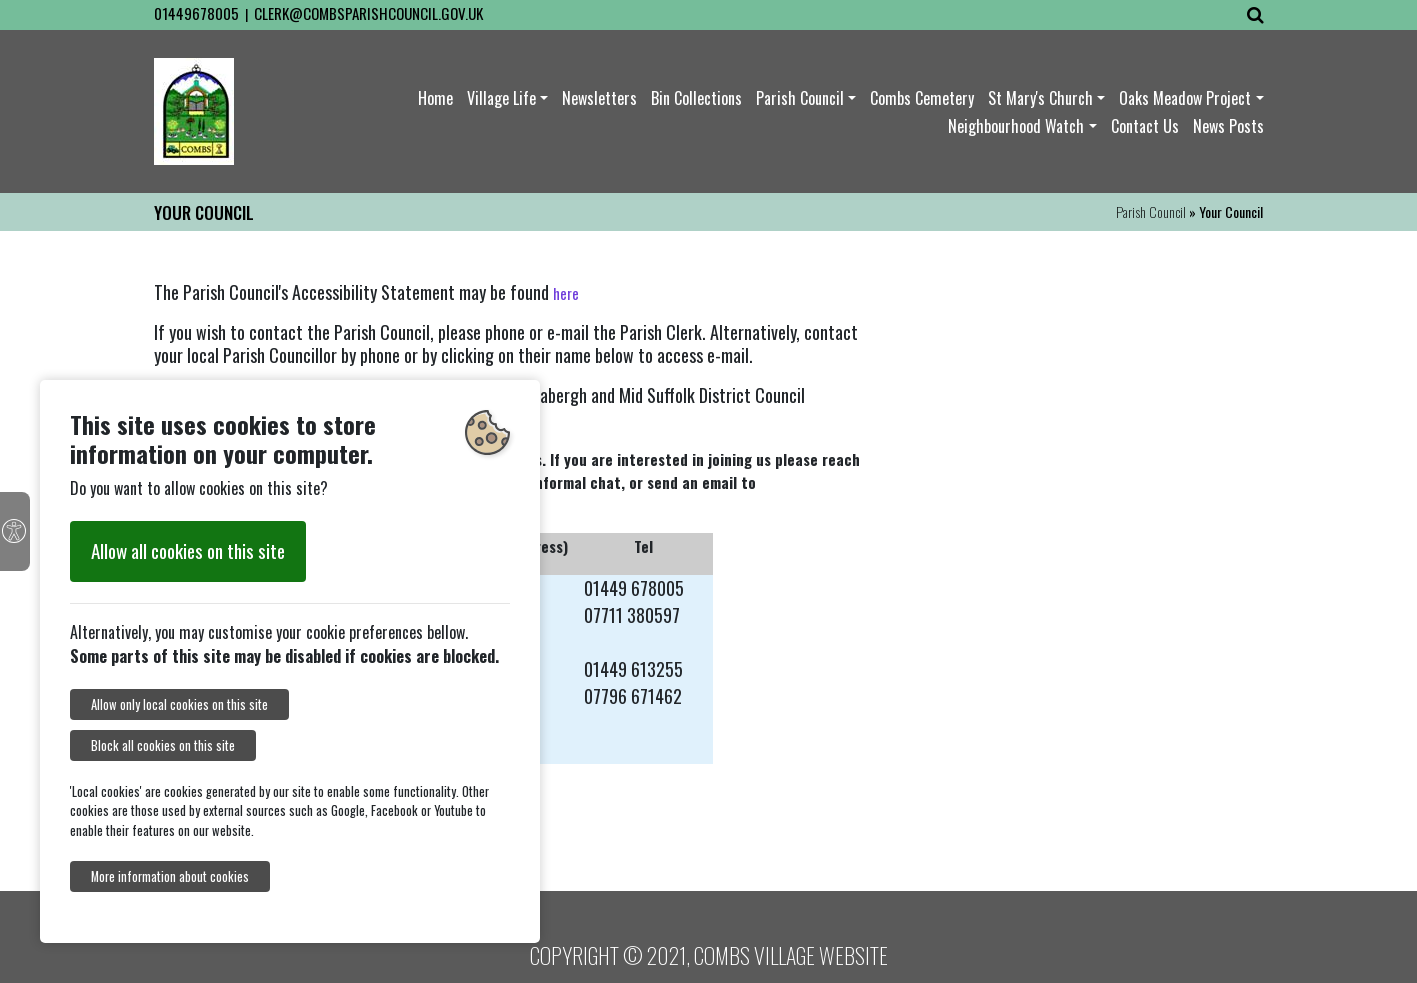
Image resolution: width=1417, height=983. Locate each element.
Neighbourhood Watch (1016, 126)
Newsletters (599, 98)
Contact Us (1145, 126)
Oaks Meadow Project (1185, 98)
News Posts (1228, 126)
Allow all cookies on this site (188, 550)
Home (435, 98)
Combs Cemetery (922, 98)
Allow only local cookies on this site (179, 704)
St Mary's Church (1040, 98)
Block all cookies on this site (163, 745)
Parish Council (800, 98)
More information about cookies (170, 876)
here (566, 293)
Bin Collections (696, 98)
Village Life (501, 98)
